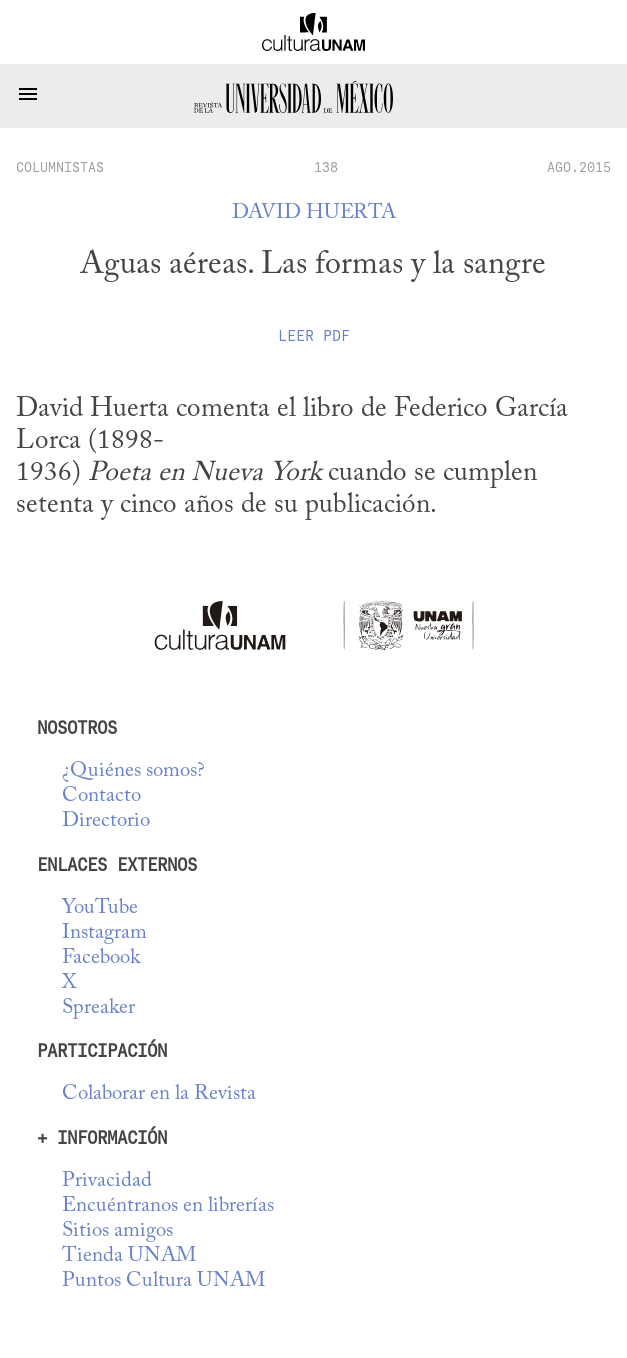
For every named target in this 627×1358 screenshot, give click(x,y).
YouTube (100, 908)
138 (326, 167)
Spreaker (98, 1008)
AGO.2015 (579, 167)
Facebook (101, 958)
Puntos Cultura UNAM (163, 1281)
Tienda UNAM (129, 1256)
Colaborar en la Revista (159, 1094)
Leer (314, 336)
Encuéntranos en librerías (168, 1206)
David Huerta (314, 213)
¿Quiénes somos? (133, 771)
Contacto (101, 796)
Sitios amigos (117, 1231)
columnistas (60, 167)
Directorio (106, 821)
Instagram (104, 933)
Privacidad (107, 1181)
